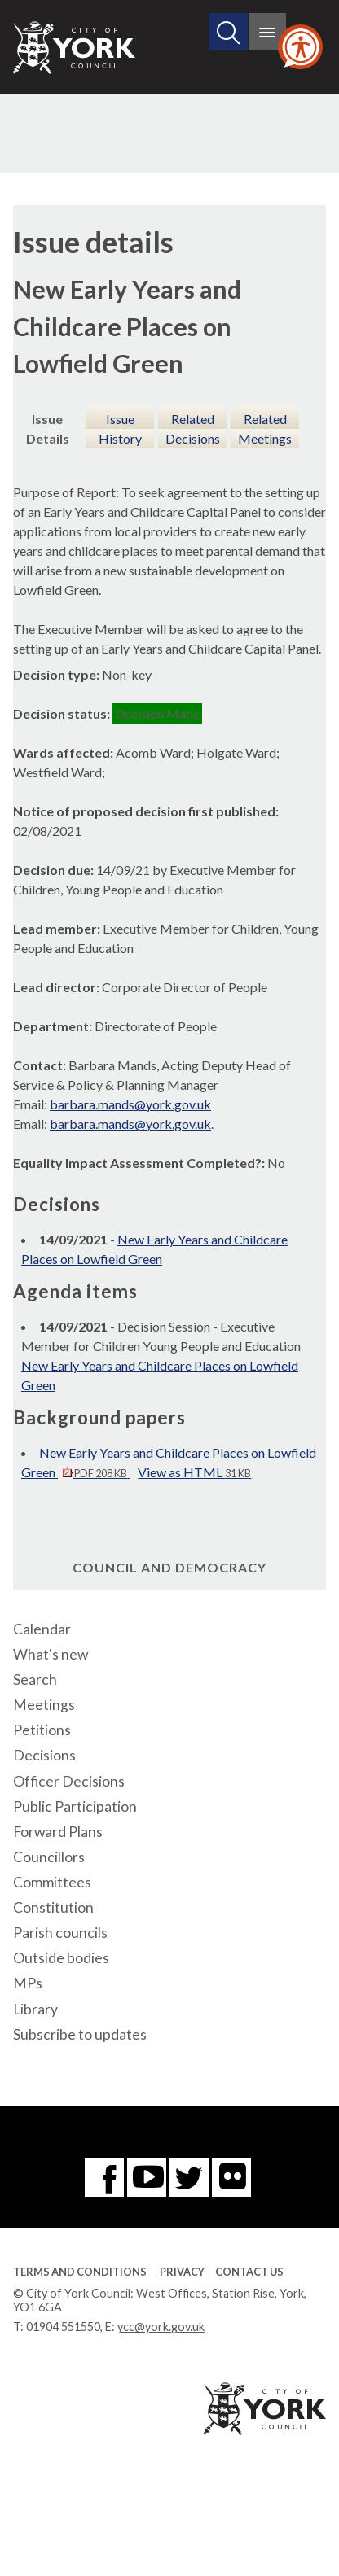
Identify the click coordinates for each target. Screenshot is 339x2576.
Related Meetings (265, 428)
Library (35, 2009)
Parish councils (60, 1932)
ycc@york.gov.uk (161, 2326)
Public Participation (75, 1806)
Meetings (44, 1704)
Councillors (49, 1856)
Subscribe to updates (80, 2034)
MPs (27, 1983)
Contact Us (249, 2271)
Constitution (53, 1907)
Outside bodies (61, 1957)
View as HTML (194, 1472)
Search (35, 1679)
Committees (52, 1882)
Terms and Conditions (80, 2271)
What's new (50, 1654)
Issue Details (47, 428)
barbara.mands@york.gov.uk (130, 1104)
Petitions (42, 1729)
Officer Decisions (69, 1781)
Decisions (44, 1755)
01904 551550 (63, 2326)
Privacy (182, 2271)
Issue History (120, 428)
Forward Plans (58, 1831)
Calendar (42, 1629)
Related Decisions (192, 428)
